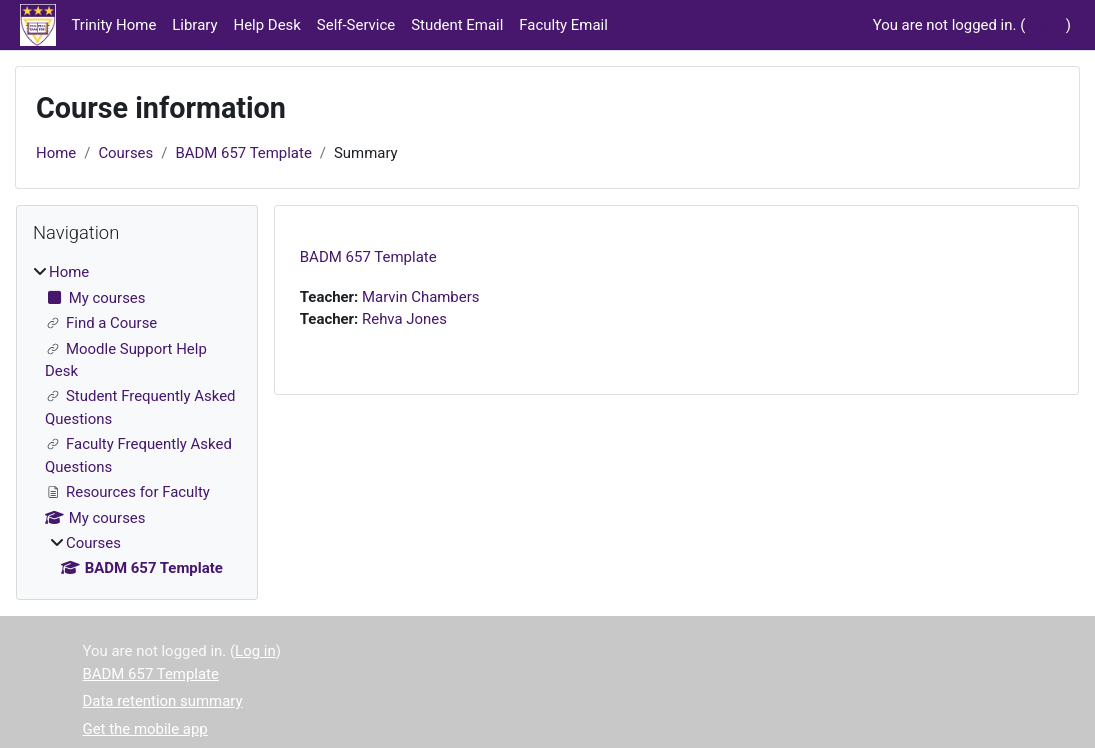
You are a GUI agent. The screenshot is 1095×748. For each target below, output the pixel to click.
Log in (1045, 25)
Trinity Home (114, 25)
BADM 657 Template (243, 153)
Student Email (457, 25)
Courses (125, 153)
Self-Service (356, 25)
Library (194, 25)
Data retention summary (163, 701)
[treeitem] (137, 420)
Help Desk (267, 25)
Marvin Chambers (420, 297)
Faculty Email (563, 25)
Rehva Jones (404, 319)
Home (56, 153)
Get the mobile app (145, 729)
